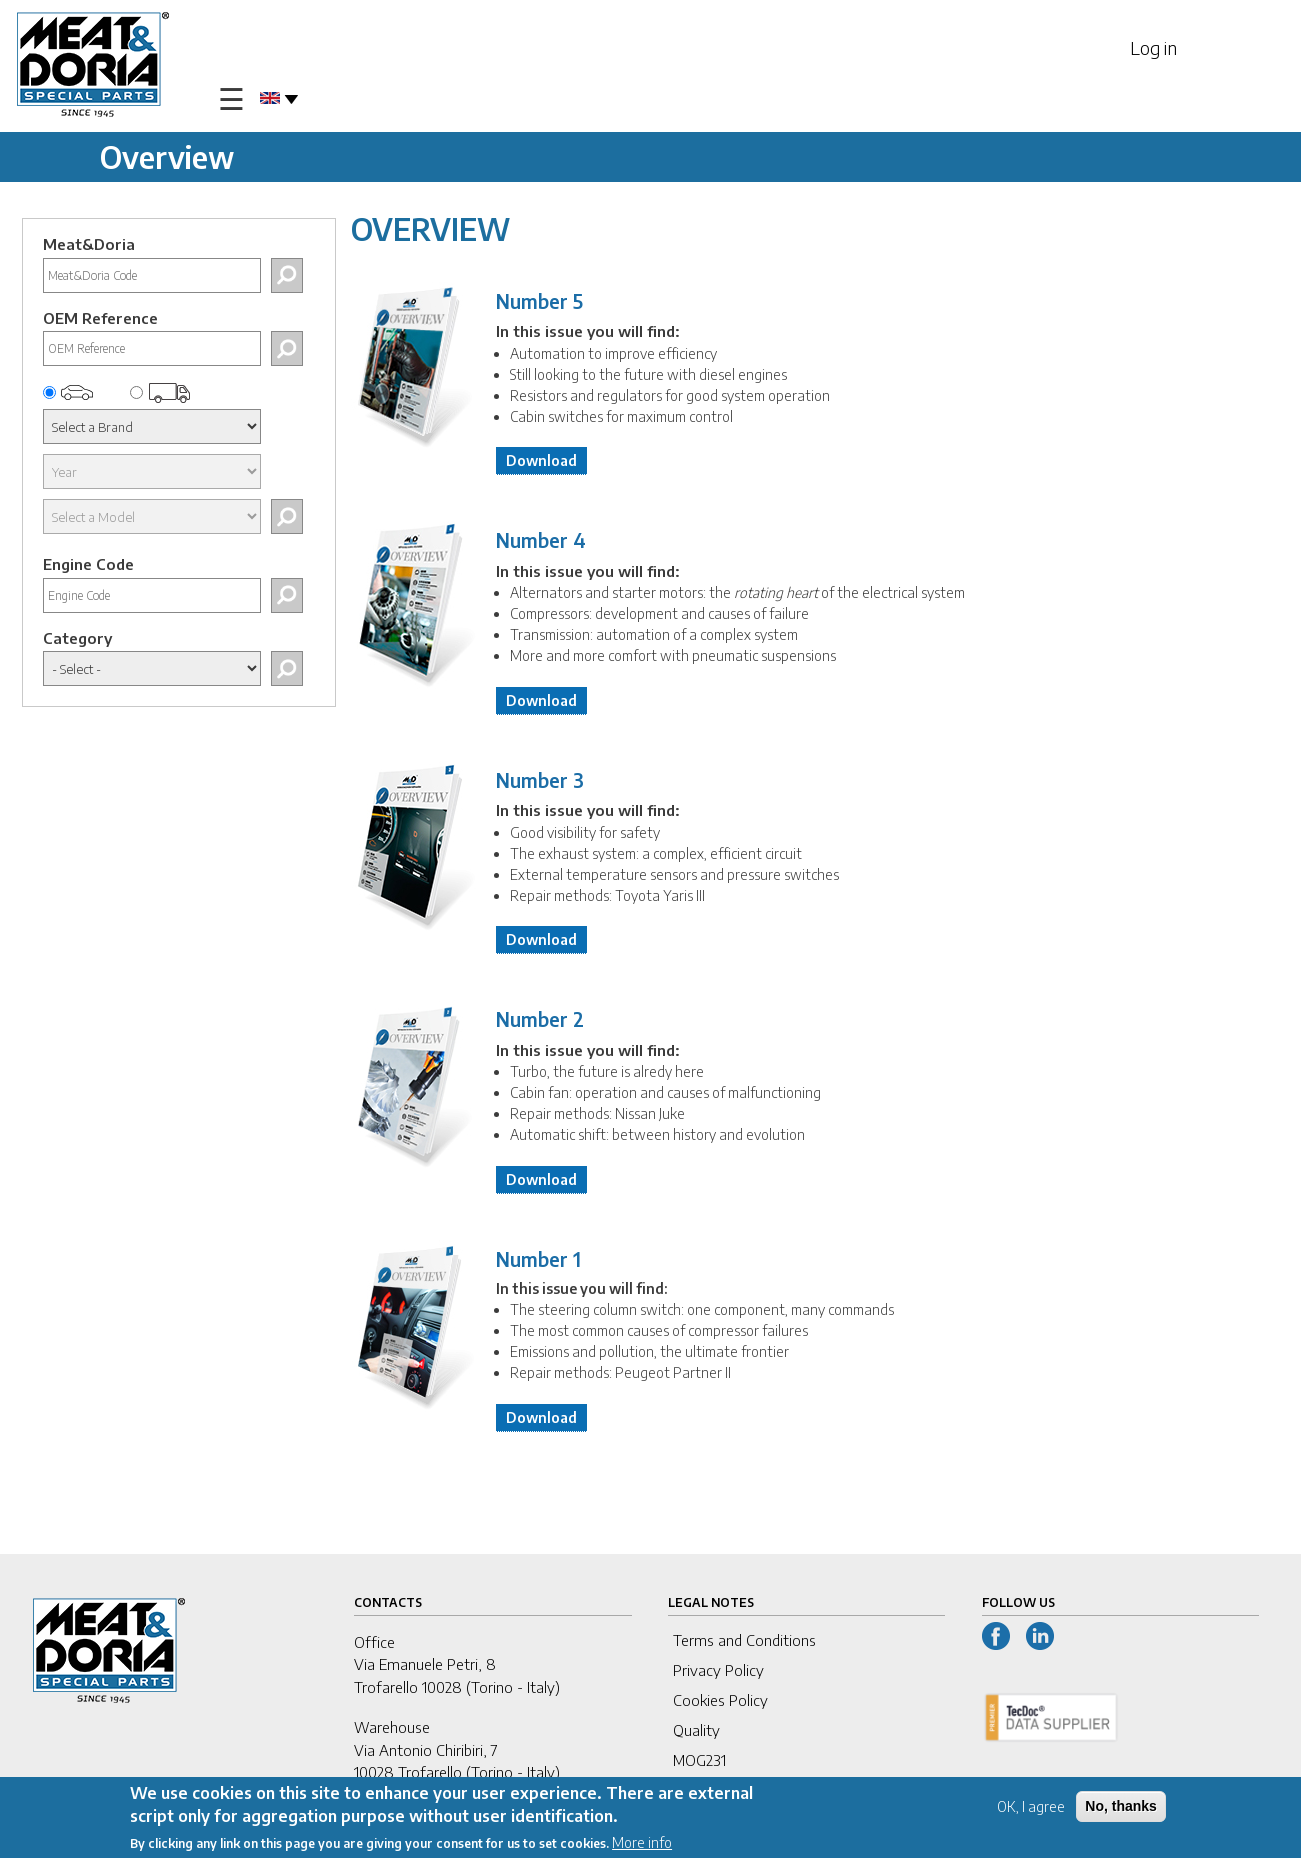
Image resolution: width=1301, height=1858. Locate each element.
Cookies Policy (720, 1700)
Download (541, 460)
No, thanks (1121, 1807)
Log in (1153, 47)
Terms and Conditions (744, 1640)
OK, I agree (1031, 1807)
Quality (696, 1730)
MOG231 (699, 1760)
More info (642, 1842)
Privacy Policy (718, 1670)
